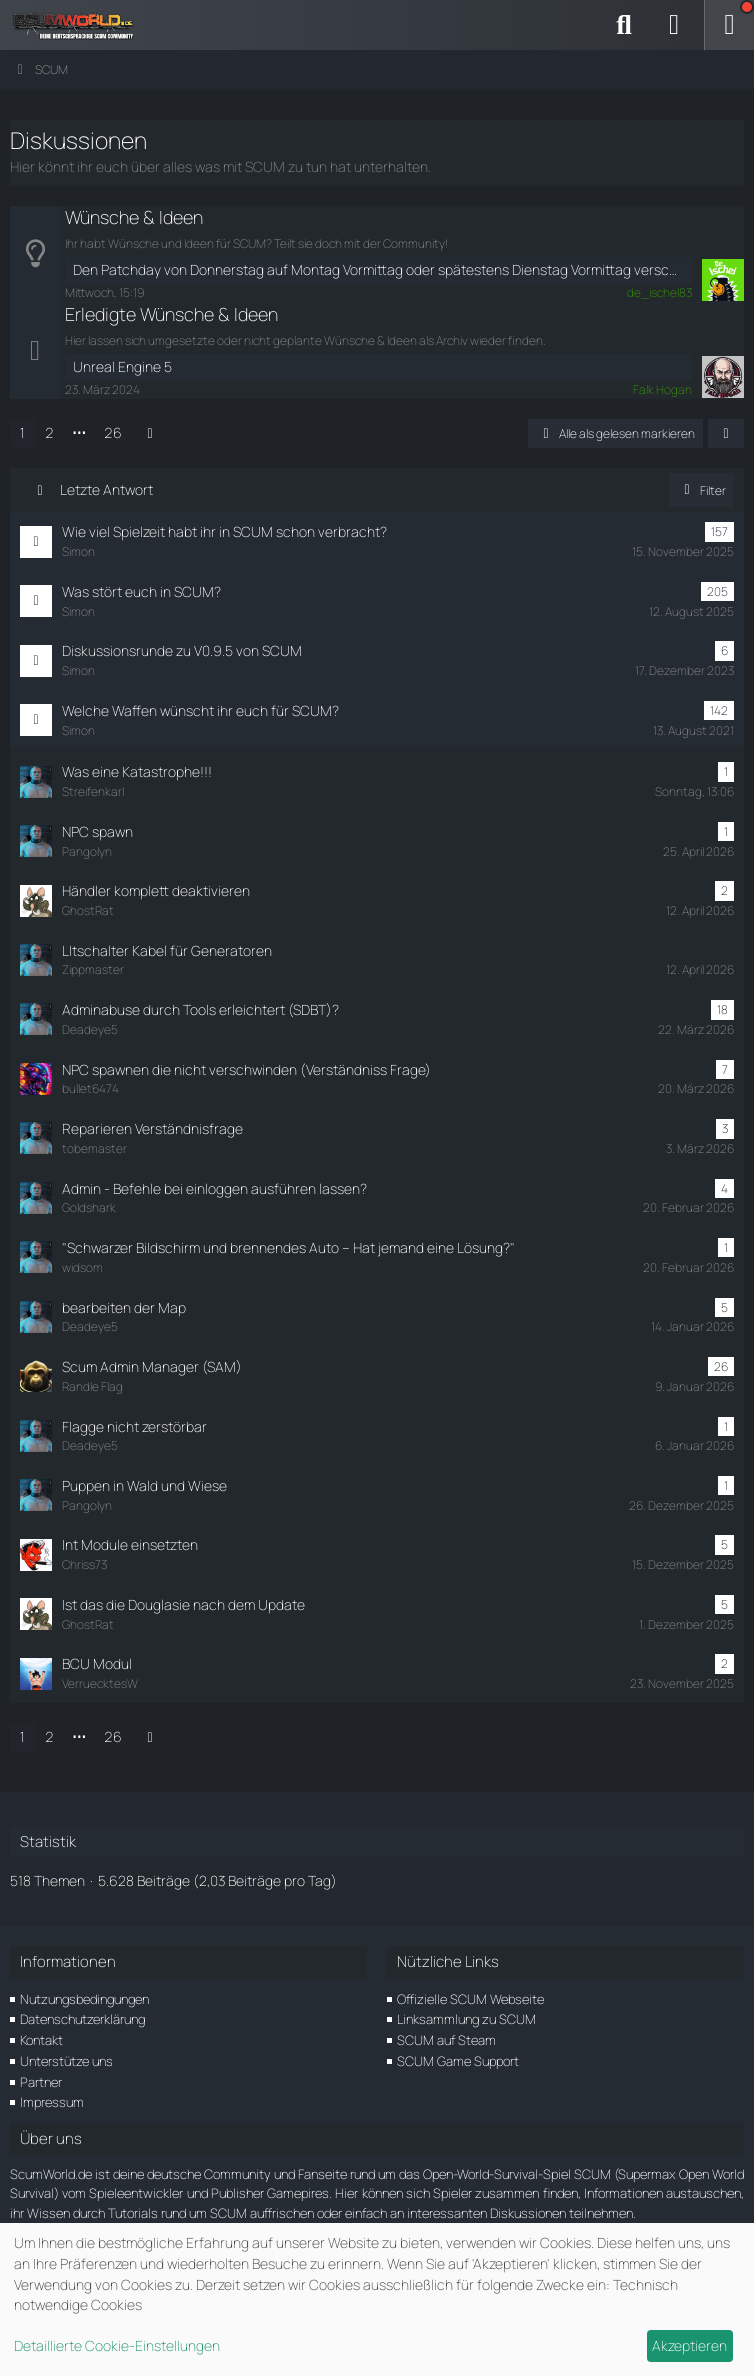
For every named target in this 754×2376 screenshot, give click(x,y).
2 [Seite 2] (49, 432)
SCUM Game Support (458, 2061)
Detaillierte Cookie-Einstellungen (117, 2345)
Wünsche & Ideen (134, 217)
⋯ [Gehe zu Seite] (79, 432)
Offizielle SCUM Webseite (470, 1999)
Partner (41, 2082)
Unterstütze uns (66, 2061)
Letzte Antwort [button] (106, 489)
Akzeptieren (689, 2345)
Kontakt (41, 2040)
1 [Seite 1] (22, 432)
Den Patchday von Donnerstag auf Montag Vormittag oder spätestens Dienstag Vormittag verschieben (378, 269)
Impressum (52, 2102)
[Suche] (624, 25)
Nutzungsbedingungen (84, 1999)
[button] (726, 434)
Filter (701, 490)
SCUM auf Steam (446, 2040)
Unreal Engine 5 (122, 366)
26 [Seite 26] (113, 432)
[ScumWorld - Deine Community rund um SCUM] (80, 25)
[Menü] (729, 25)
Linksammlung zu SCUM (466, 2019)
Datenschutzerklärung (82, 2019)
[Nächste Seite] (150, 433)
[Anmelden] (674, 25)
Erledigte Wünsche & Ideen (171, 314)
